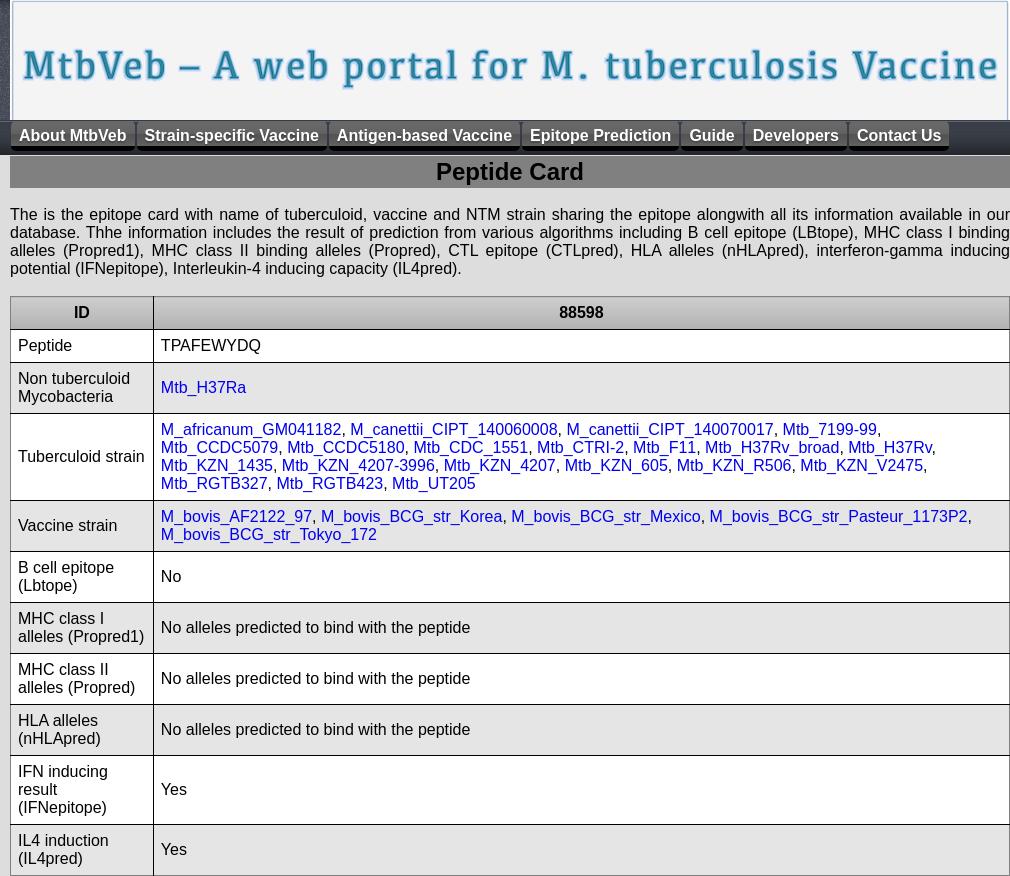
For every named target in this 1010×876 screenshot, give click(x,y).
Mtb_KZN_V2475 (861, 465)
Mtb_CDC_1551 (470, 447)
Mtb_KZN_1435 (217, 465)
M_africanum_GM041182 (251, 429)
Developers (796, 135)
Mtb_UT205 (434, 483)
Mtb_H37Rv (889, 447)
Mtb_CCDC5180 (345, 447)
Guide (711, 135)
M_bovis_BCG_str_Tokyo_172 (269, 534)
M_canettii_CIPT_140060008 (453, 429)
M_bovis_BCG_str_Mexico (605, 516)
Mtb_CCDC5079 (219, 447)
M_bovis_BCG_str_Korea (411, 516)
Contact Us (899, 135)
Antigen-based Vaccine (424, 135)
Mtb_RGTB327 (214, 483)
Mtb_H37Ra (203, 387)
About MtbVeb (73, 135)
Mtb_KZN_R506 (734, 465)
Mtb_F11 (664, 447)
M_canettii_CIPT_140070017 (669, 429)
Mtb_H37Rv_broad (772, 447)
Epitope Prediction (600, 135)
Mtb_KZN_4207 (500, 465)
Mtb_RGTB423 (329, 483)
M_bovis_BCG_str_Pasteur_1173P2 (839, 516)
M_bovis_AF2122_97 (236, 516)
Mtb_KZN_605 (616, 465)
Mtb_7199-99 (830, 429)
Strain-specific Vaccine (232, 135)
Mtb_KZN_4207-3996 (358, 465)
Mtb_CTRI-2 (580, 447)
